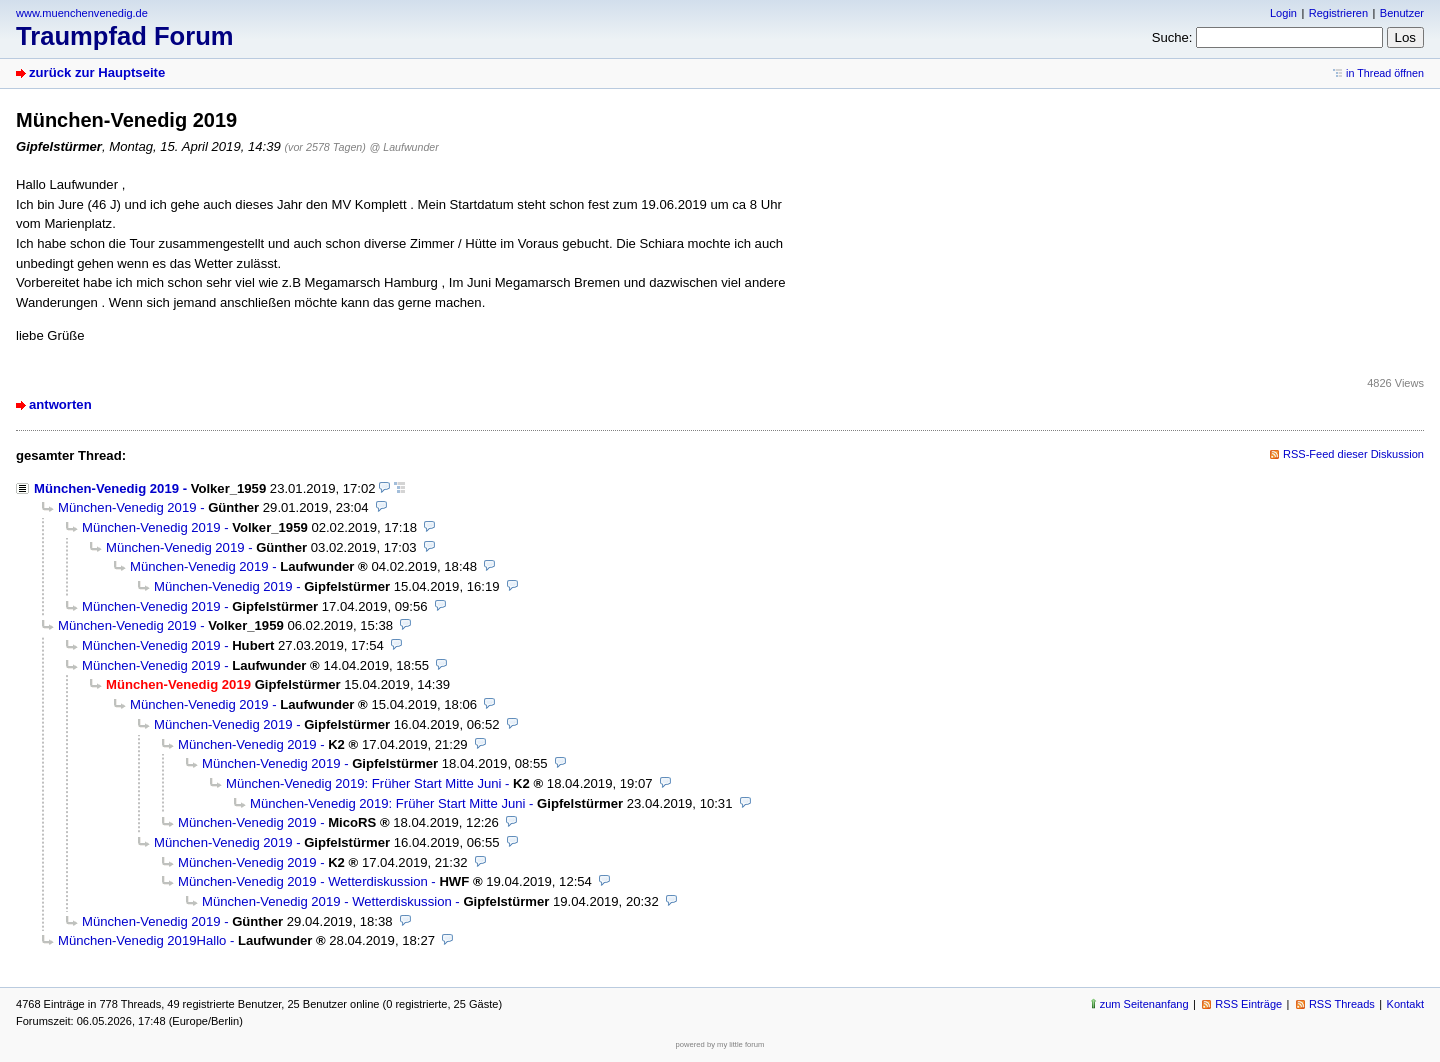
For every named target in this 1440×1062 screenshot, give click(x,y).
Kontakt (1405, 1004)
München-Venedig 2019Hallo (142, 940)
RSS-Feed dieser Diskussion (1353, 454)
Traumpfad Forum (125, 36)
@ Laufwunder (404, 147)
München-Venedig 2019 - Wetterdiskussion (303, 881)
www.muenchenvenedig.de (82, 13)
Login (1283, 13)
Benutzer (1402, 13)
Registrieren (1338, 13)
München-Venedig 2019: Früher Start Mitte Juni (363, 783)
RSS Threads (1342, 1004)
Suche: (1172, 37)
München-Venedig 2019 (106, 488)
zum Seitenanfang (1144, 1004)
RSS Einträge (1248, 1004)
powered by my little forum (720, 1044)
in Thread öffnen (1385, 73)
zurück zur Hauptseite (97, 72)
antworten (60, 404)
